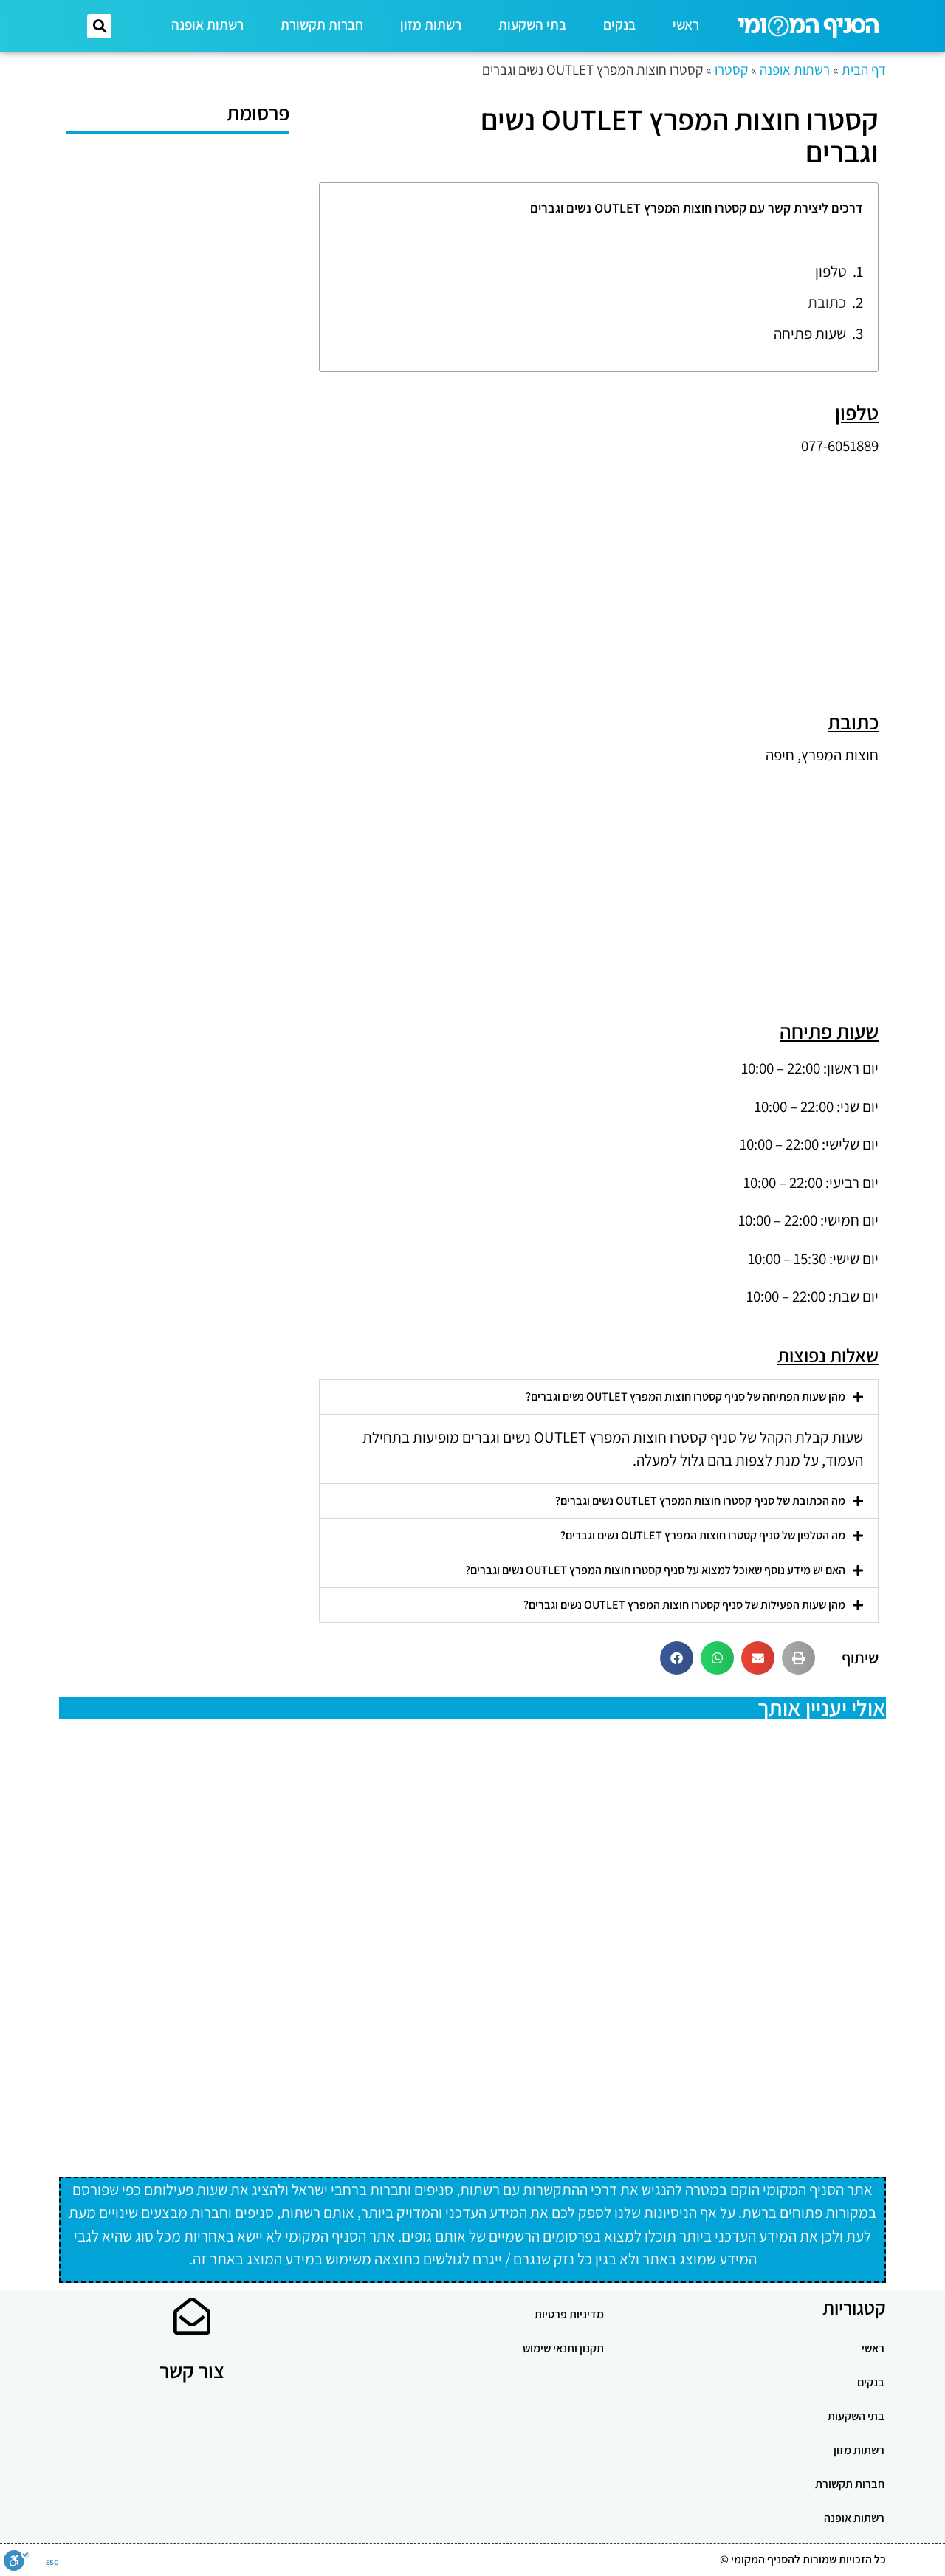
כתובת (827, 302)
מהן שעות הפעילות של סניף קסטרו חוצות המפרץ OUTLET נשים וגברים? (684, 1604)
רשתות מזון (430, 24)
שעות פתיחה (810, 333)
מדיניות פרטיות (569, 2314)
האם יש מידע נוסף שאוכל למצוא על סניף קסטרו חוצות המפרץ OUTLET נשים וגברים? (655, 1570)
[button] (99, 26)
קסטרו (731, 69)
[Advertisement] (599, 571)
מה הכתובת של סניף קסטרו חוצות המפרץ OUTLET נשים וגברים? (700, 1500)
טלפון (831, 271)
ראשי (686, 24)
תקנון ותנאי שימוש (563, 2348)
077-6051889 (840, 446)
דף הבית (864, 69)
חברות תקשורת (322, 24)
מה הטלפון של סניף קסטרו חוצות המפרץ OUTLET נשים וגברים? (702, 1535)
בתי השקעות (532, 24)
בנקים (619, 24)
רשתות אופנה (207, 24)
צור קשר (191, 2370)
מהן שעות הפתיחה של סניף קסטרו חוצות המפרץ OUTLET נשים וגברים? (685, 1396)
